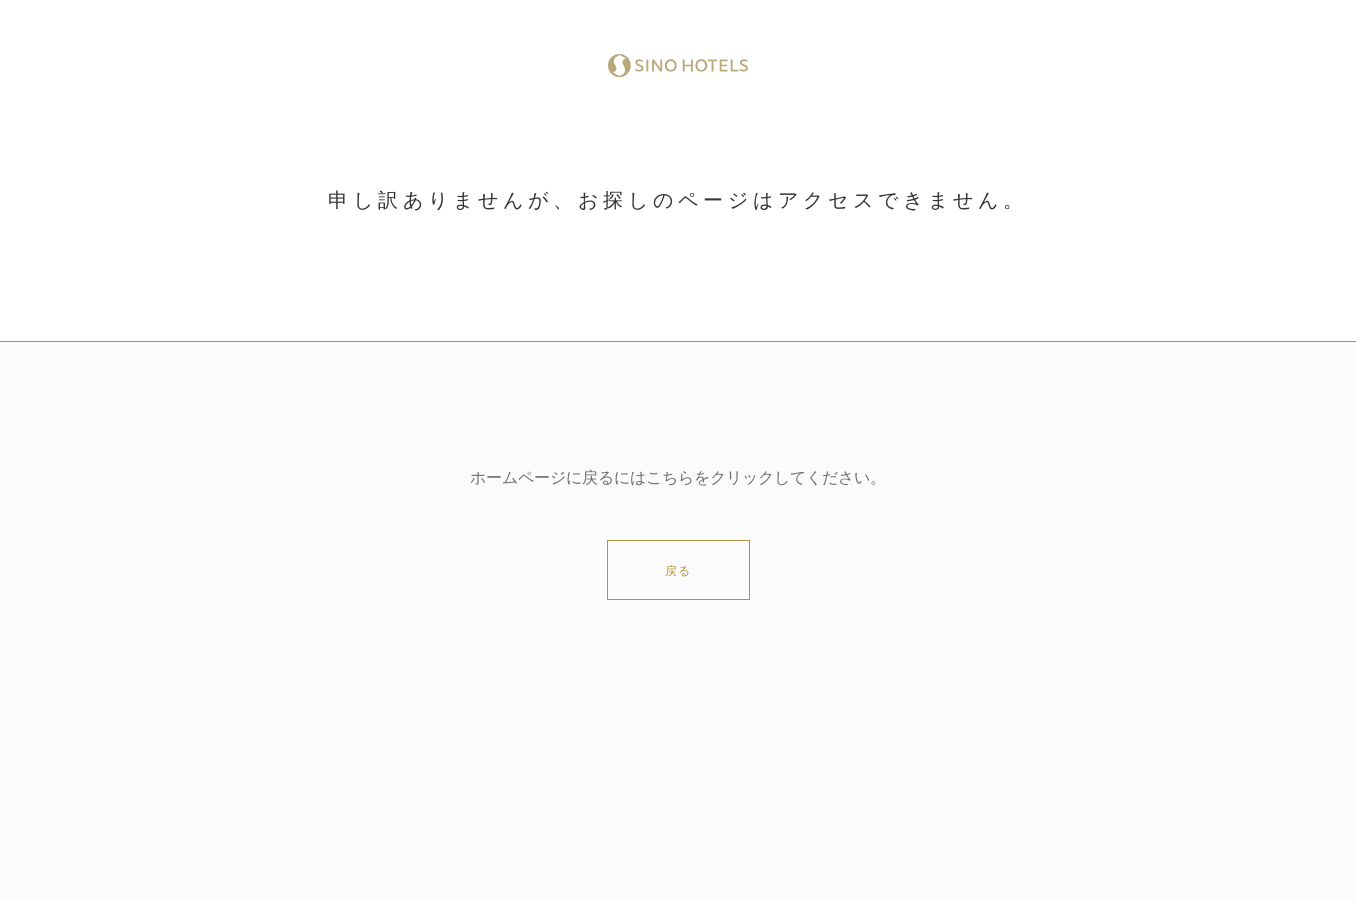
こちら (670, 478)
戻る (678, 571)
